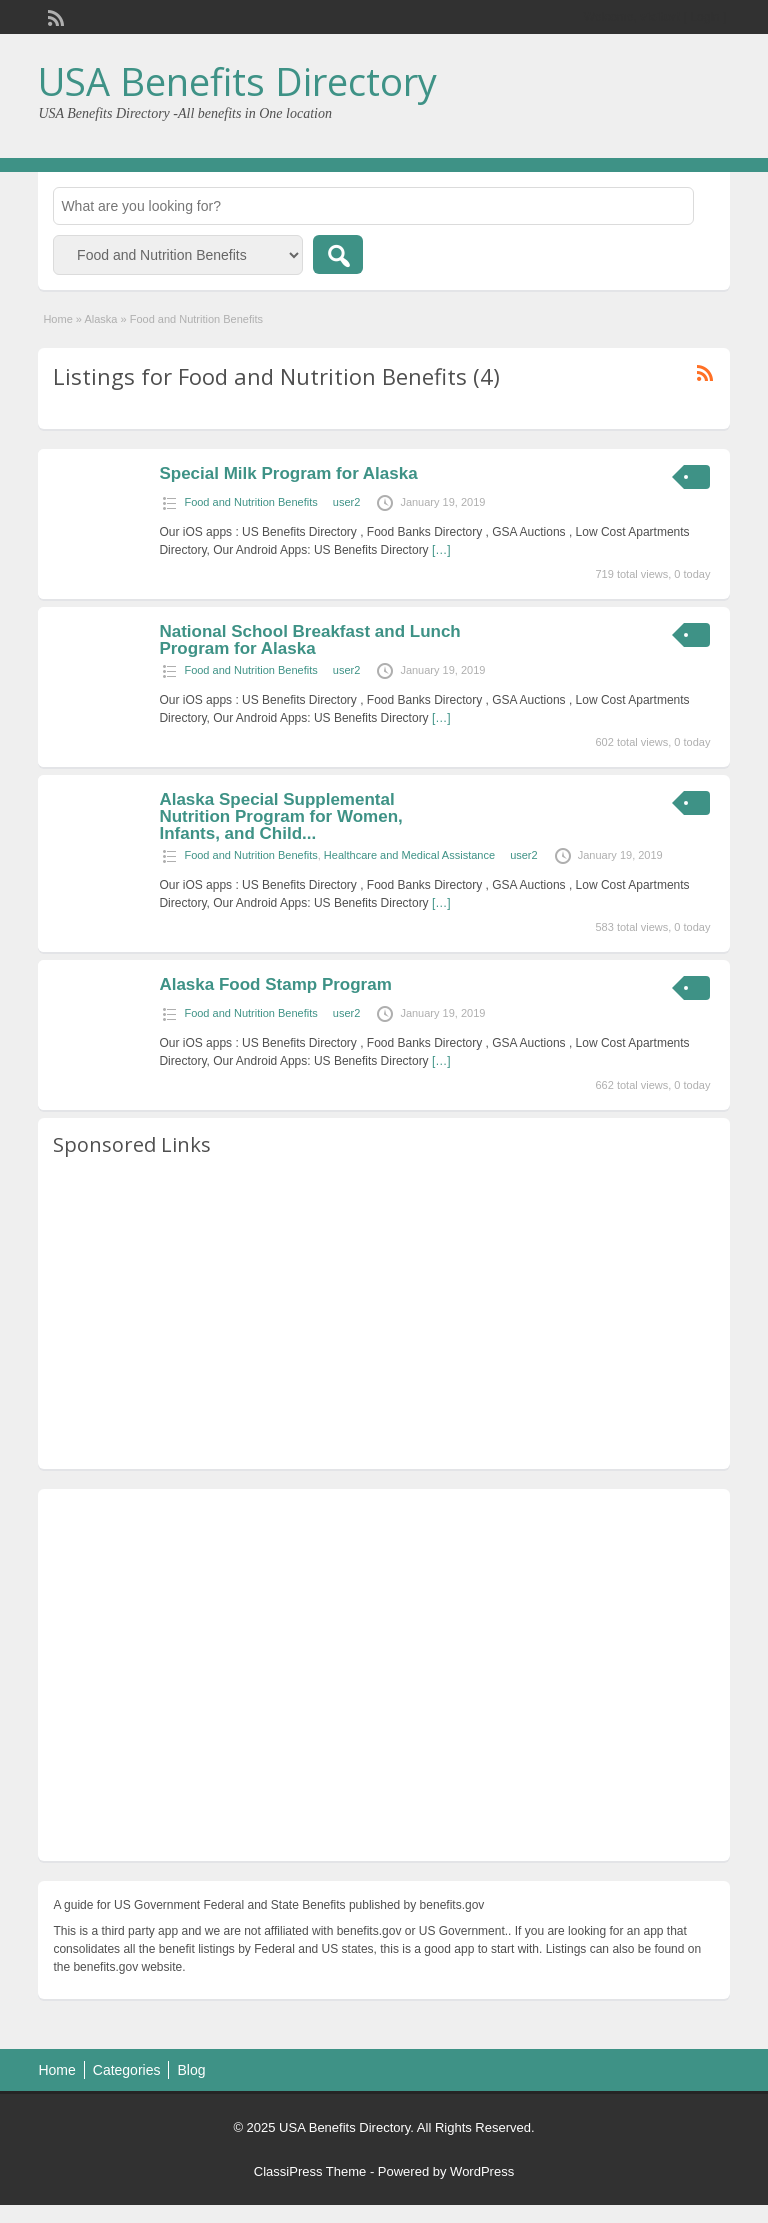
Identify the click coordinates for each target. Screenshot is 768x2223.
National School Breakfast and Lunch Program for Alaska (309, 640)
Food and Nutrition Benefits (250, 502)
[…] (441, 550)
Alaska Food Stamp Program (275, 984)
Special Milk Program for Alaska (288, 473)
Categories (127, 2070)
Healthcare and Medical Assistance (409, 855)
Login (704, 17)
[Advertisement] (383, 1314)
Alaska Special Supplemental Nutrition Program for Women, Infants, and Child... (280, 816)
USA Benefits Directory (237, 81)
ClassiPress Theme (310, 2171)
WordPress (482, 2171)
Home (57, 319)
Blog (191, 2070)
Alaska (100, 319)
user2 (347, 502)
